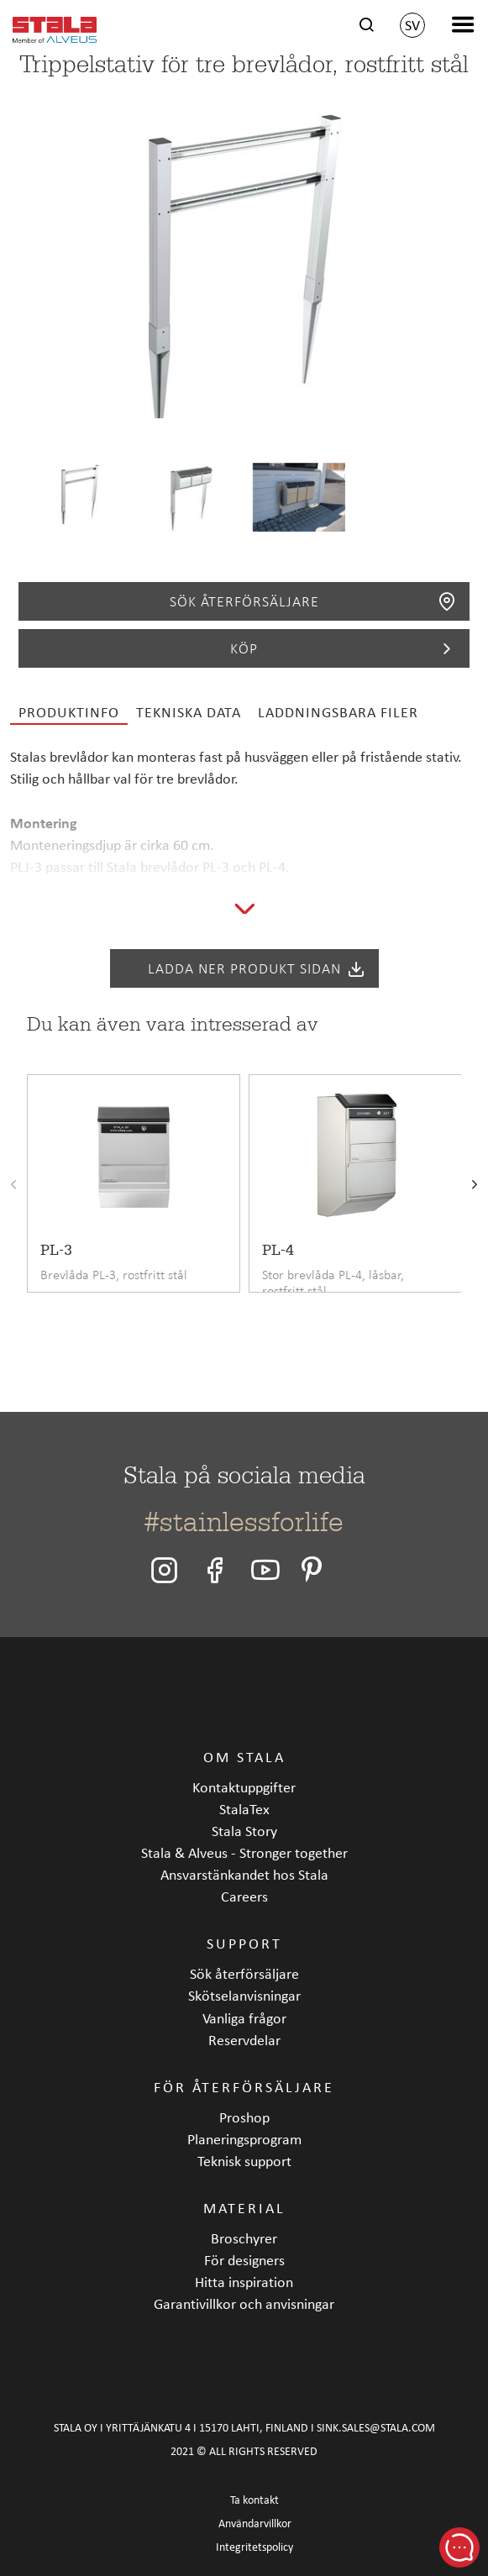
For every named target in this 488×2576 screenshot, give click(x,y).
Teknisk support (244, 2161)
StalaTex (244, 1809)
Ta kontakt (254, 2500)
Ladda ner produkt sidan (257, 968)
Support (244, 1943)
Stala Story (244, 1831)
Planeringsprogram (244, 2139)
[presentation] (13, 1186)
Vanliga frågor (244, 2018)
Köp (343, 648)
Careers (244, 1896)
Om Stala (244, 1757)
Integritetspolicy (254, 2547)
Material (244, 2208)
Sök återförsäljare (314, 601)
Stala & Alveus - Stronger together (244, 1852)
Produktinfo (68, 712)
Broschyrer (244, 2238)
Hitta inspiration (244, 2282)
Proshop (244, 2117)
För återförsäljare (244, 2087)
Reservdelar (244, 2040)
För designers (244, 2260)
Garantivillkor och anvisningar (244, 2303)
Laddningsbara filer (338, 712)
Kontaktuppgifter (244, 1787)
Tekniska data (188, 712)
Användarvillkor (254, 2523)
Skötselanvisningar (244, 1995)
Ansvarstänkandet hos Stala (244, 1874)
